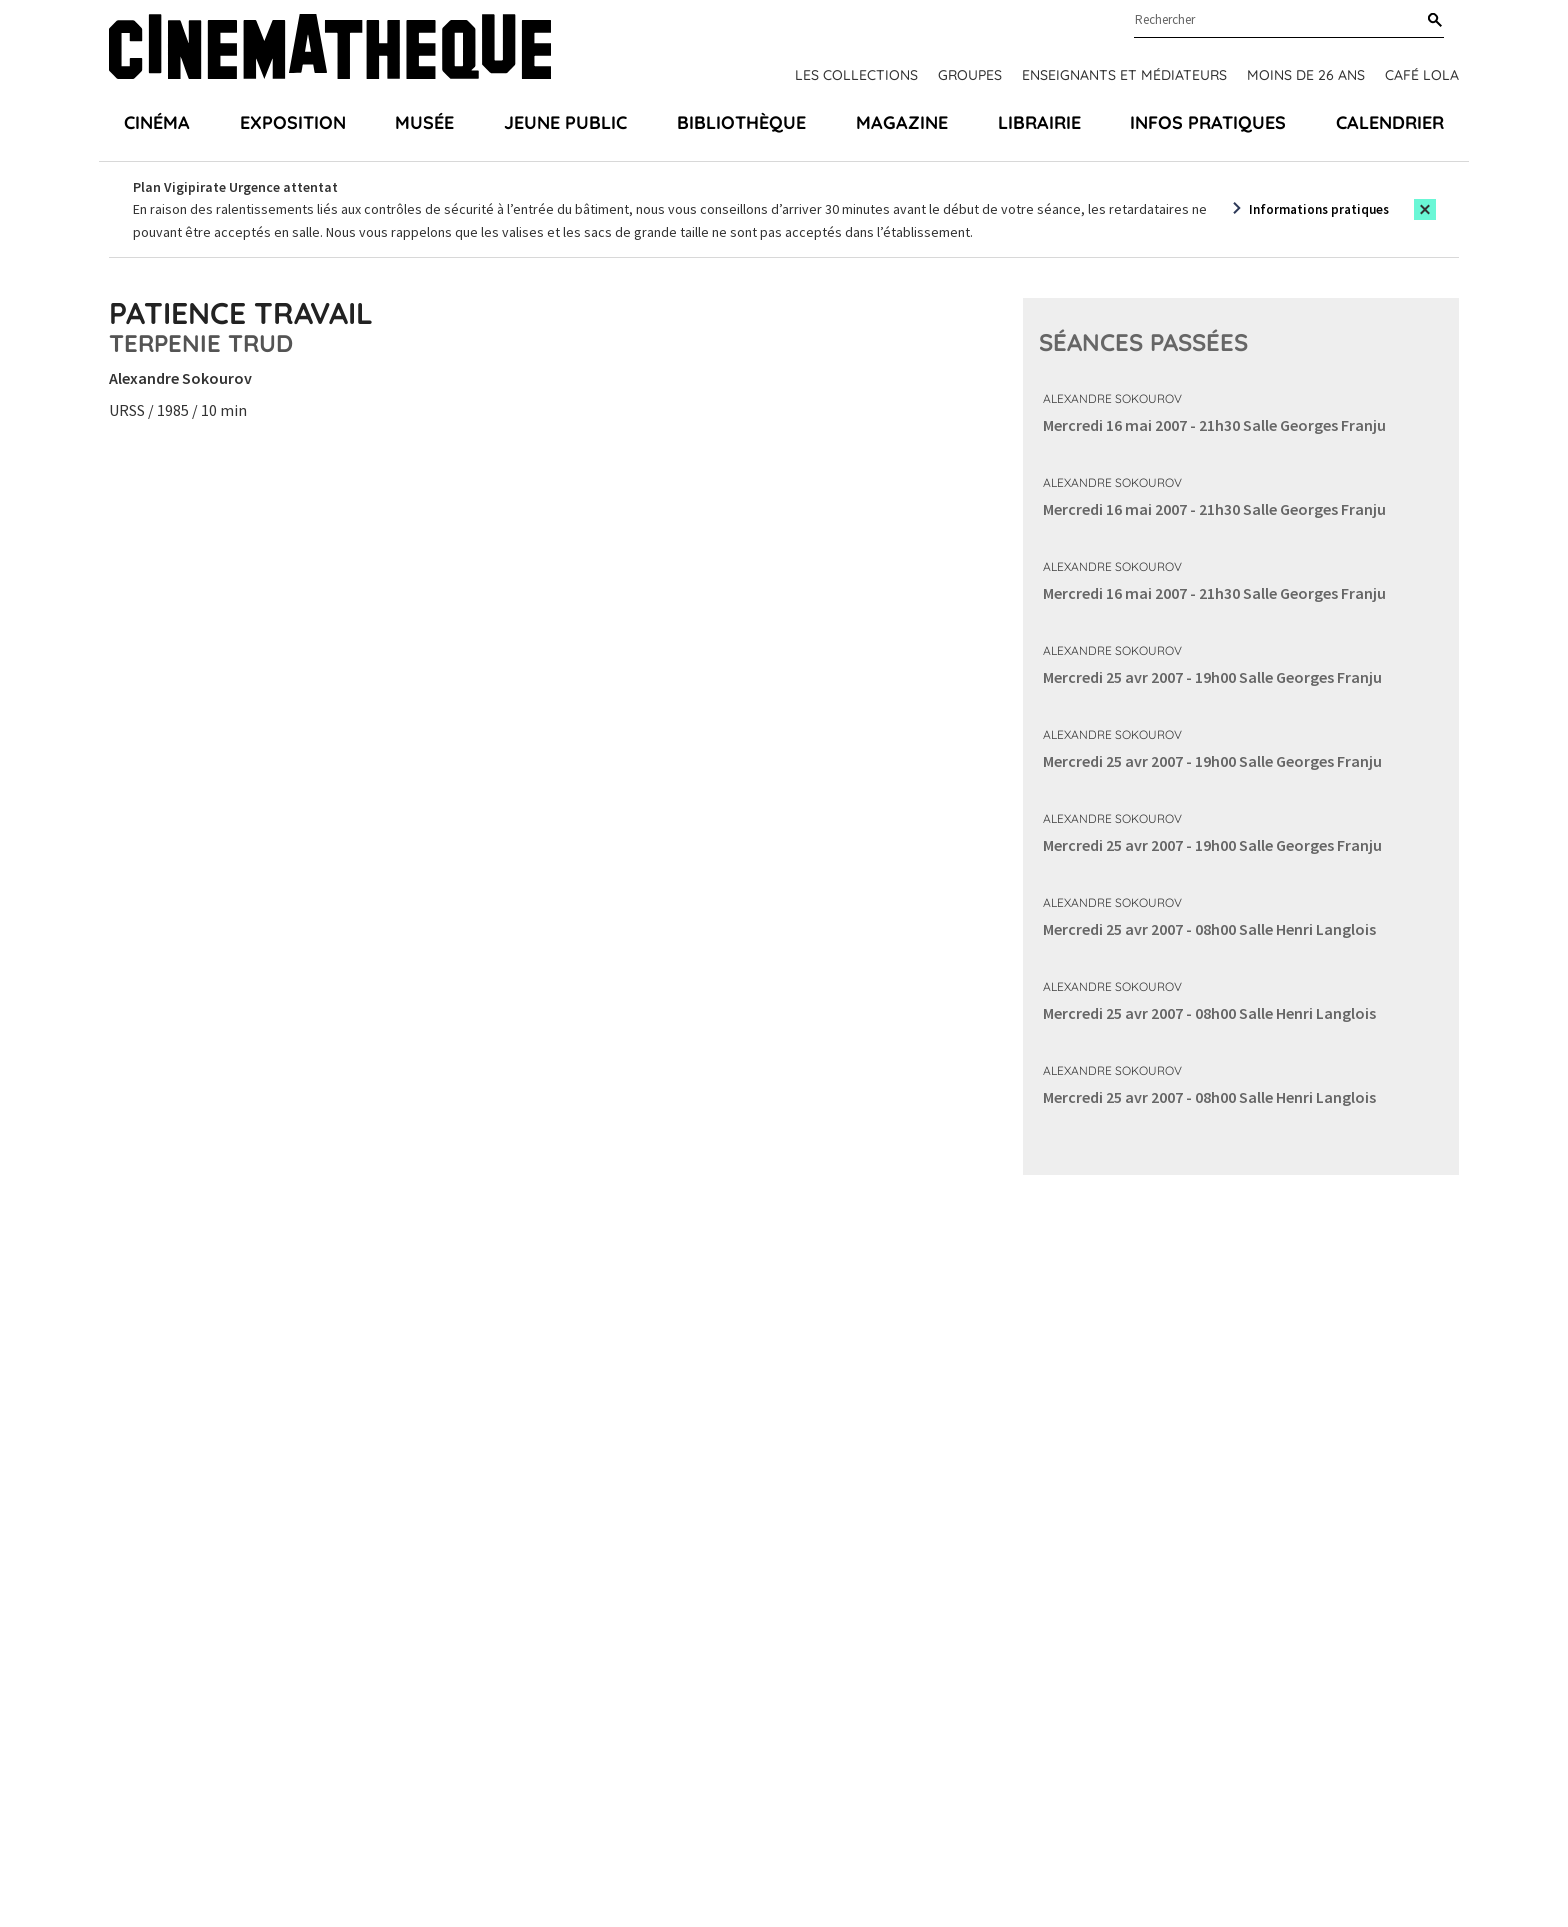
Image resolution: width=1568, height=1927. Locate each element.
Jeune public (565, 122)
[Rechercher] (1431, 21)
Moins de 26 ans (1306, 75)
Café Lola (1422, 75)
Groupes (970, 75)
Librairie (1039, 122)
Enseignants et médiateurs (1124, 75)
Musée (424, 122)
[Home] (330, 49)
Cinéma (157, 122)
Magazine (902, 122)
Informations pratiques (1319, 209)
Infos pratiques (1208, 122)
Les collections (856, 75)
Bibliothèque (741, 122)
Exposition (293, 122)
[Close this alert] (1425, 209)
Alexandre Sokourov (1112, 398)
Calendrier (1390, 122)
